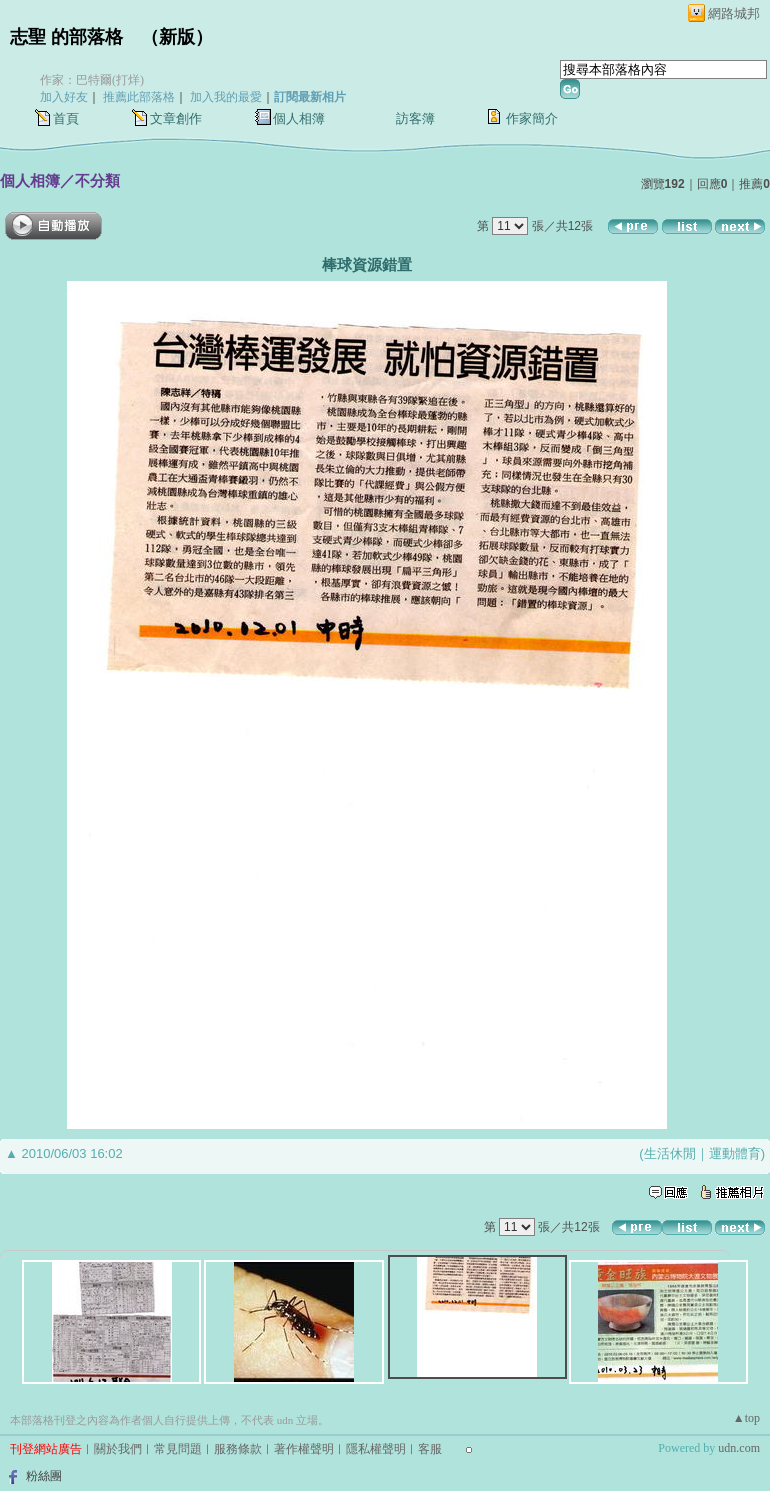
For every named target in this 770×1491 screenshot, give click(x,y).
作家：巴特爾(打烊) (92, 80)
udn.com (739, 1448)
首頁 (66, 118)
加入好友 (64, 97)
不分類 (97, 180)
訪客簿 (415, 118)
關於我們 (118, 1449)
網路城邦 (734, 13)
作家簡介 (532, 118)
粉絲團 (44, 1476)
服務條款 (238, 1449)
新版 (177, 37)
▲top (746, 1418)
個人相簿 (299, 118)
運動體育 (735, 1153)
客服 (430, 1449)
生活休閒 (670, 1153)
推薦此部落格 (139, 97)
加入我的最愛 (226, 97)
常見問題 (178, 1449)
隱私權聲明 (376, 1449)
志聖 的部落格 (66, 37)
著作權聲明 (304, 1449)
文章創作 (176, 118)
